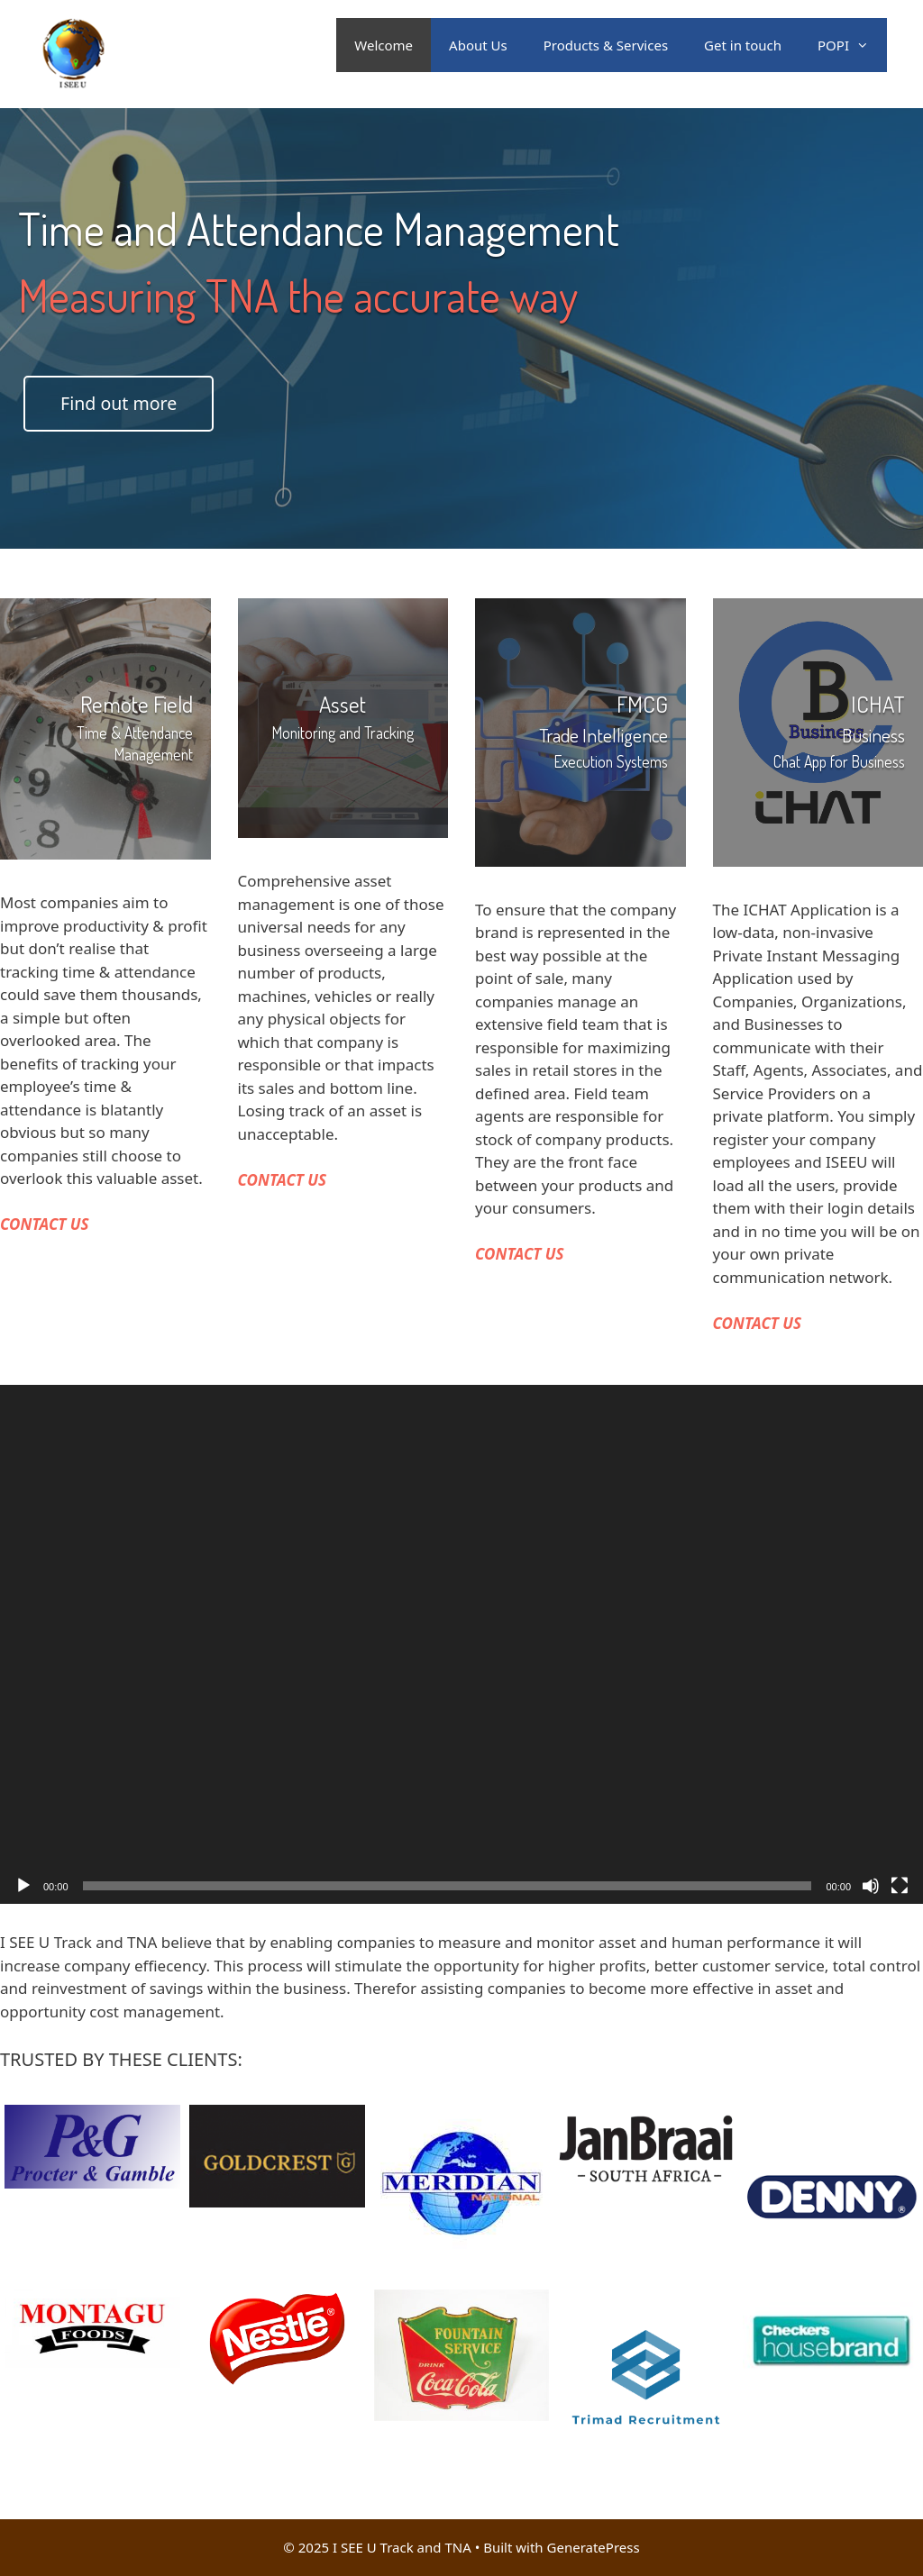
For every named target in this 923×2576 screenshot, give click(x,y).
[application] (461, 1644)
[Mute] (871, 1886)
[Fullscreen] (900, 1886)
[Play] (23, 1886)
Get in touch (742, 45)
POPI (852, 45)
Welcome (383, 45)
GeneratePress (593, 2547)
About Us (478, 45)
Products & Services (606, 45)
